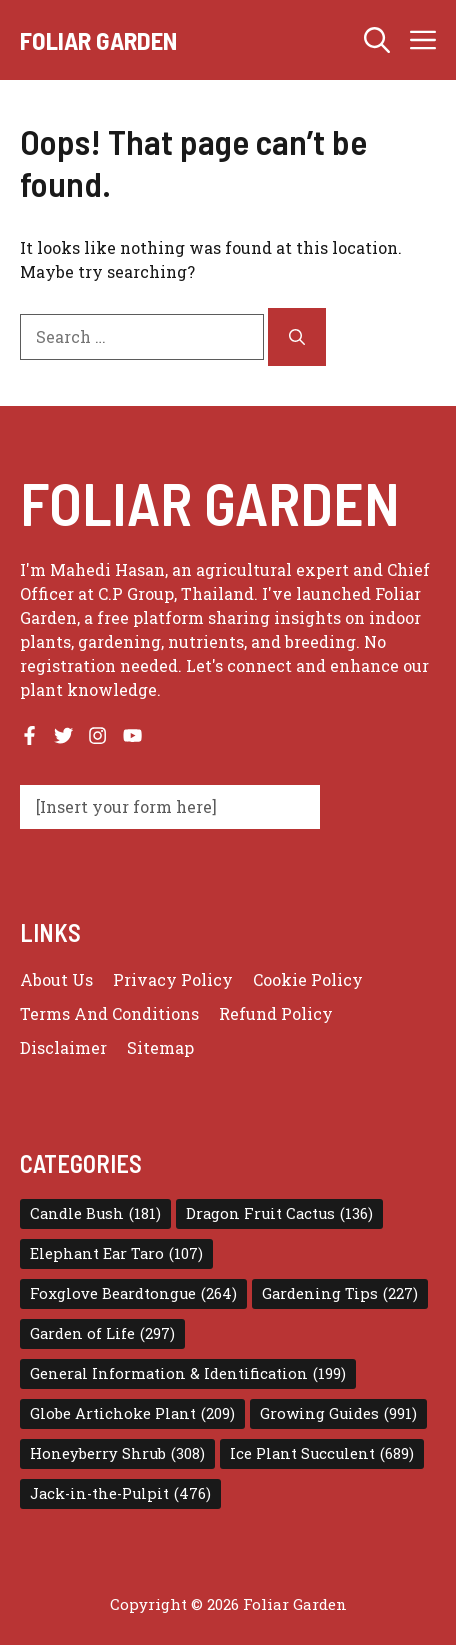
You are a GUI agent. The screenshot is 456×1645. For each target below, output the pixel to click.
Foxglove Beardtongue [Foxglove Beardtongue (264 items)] (133, 1294)
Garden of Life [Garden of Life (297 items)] (102, 1334)
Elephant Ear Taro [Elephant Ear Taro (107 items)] (116, 1254)
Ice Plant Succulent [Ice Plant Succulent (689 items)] (322, 1454)
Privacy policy (173, 979)
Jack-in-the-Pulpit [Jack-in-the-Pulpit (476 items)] (120, 1494)
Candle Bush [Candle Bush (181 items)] (95, 1214)
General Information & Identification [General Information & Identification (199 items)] (188, 1374)
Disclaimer (63, 1047)
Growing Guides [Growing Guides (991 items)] (338, 1414)
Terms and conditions (109, 1013)
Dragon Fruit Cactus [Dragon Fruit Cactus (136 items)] (279, 1214)
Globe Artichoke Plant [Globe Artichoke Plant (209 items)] (132, 1414)
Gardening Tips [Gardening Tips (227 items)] (340, 1294)
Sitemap (160, 1047)
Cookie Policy (308, 979)
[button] (377, 40)
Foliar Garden (98, 40)
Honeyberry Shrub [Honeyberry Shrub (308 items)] (117, 1454)
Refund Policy (276, 1013)
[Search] (297, 337)
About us (56, 979)
